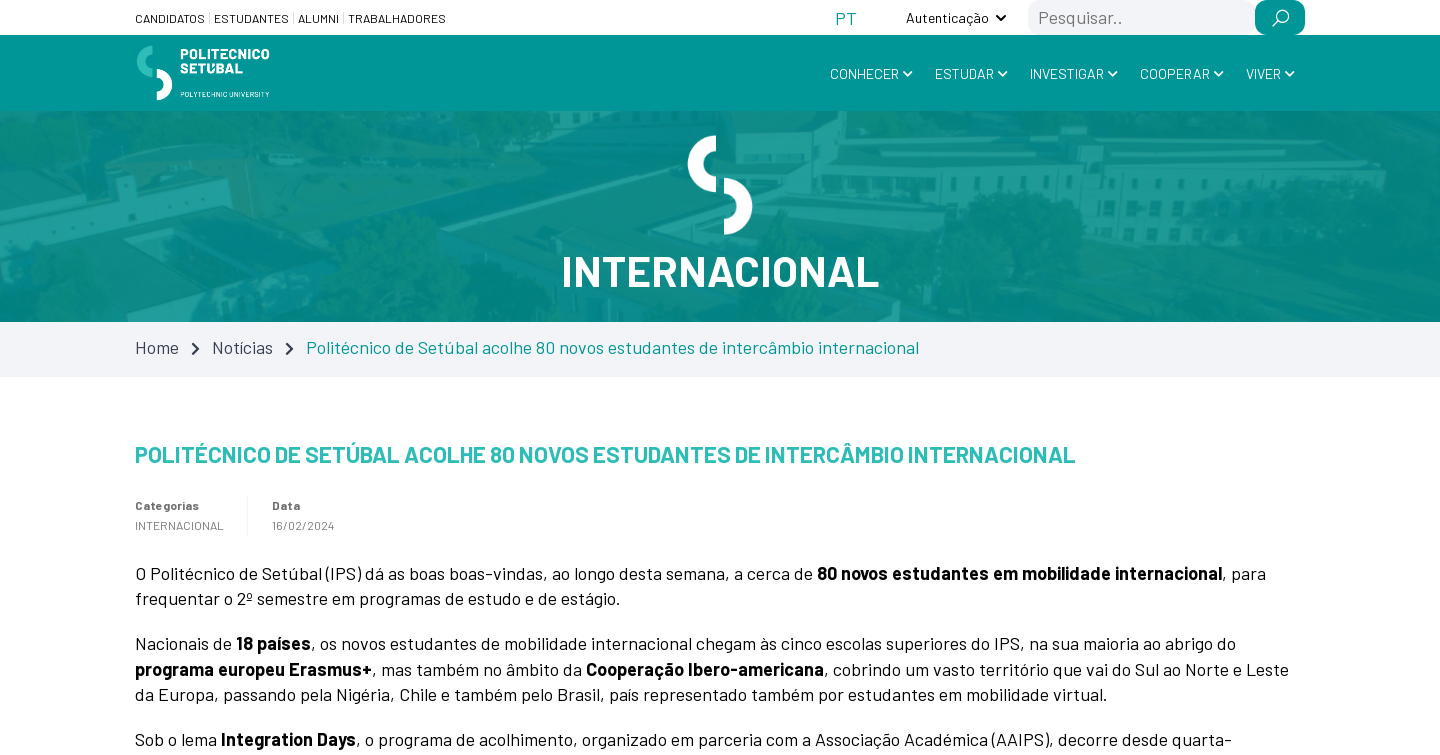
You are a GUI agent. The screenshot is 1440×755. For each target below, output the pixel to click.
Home (157, 347)
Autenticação (947, 17)
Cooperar (1175, 73)
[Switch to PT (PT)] (846, 17)
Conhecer (864, 73)
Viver (1263, 73)
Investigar (1067, 73)
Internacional (179, 525)
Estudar (964, 73)
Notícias (242, 347)
